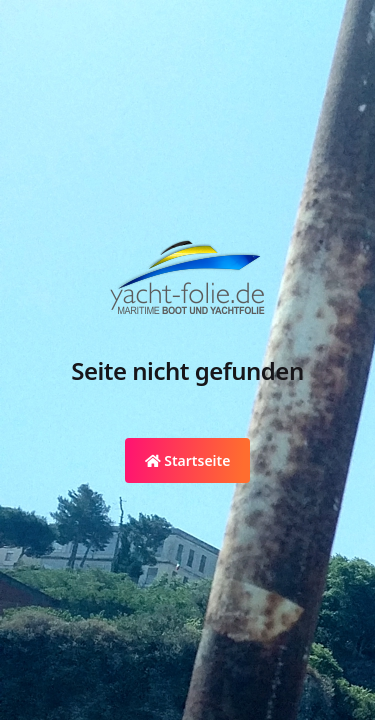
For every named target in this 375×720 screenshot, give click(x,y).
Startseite (188, 460)
